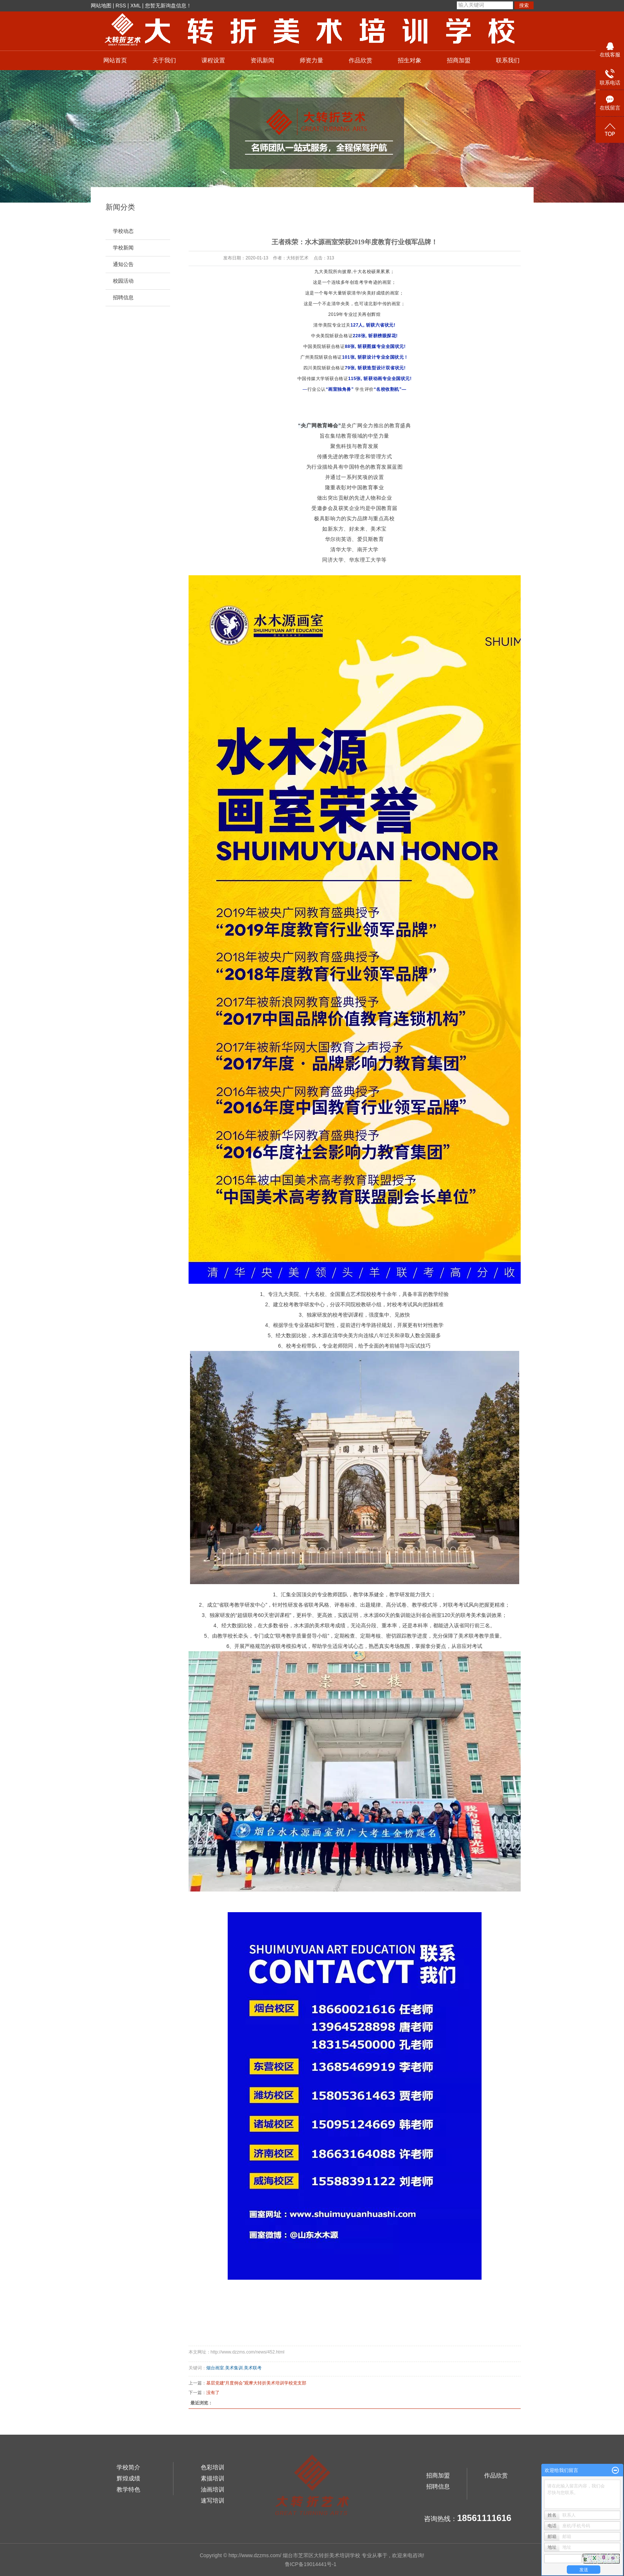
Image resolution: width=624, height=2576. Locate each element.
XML (135, 5)
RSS (121, 5)
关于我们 (164, 60)
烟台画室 (215, 2367)
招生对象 (409, 60)
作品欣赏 (360, 60)
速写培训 (212, 2500)
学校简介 (128, 2467)
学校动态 (123, 231)
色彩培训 (212, 2467)
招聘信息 (123, 297)
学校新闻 (123, 248)
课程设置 (213, 60)
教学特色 (128, 2489)
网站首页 (115, 60)
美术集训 (234, 2367)
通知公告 (123, 264)
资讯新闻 (262, 60)
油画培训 (212, 2489)
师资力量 (311, 60)
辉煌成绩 (128, 2478)
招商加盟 (458, 60)
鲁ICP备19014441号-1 (311, 2564)
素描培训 (212, 2478)
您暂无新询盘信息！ (168, 5)
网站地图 (101, 5)
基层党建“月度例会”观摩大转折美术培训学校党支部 (256, 2383)
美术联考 (253, 2367)
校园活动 (123, 281)
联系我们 (508, 60)
